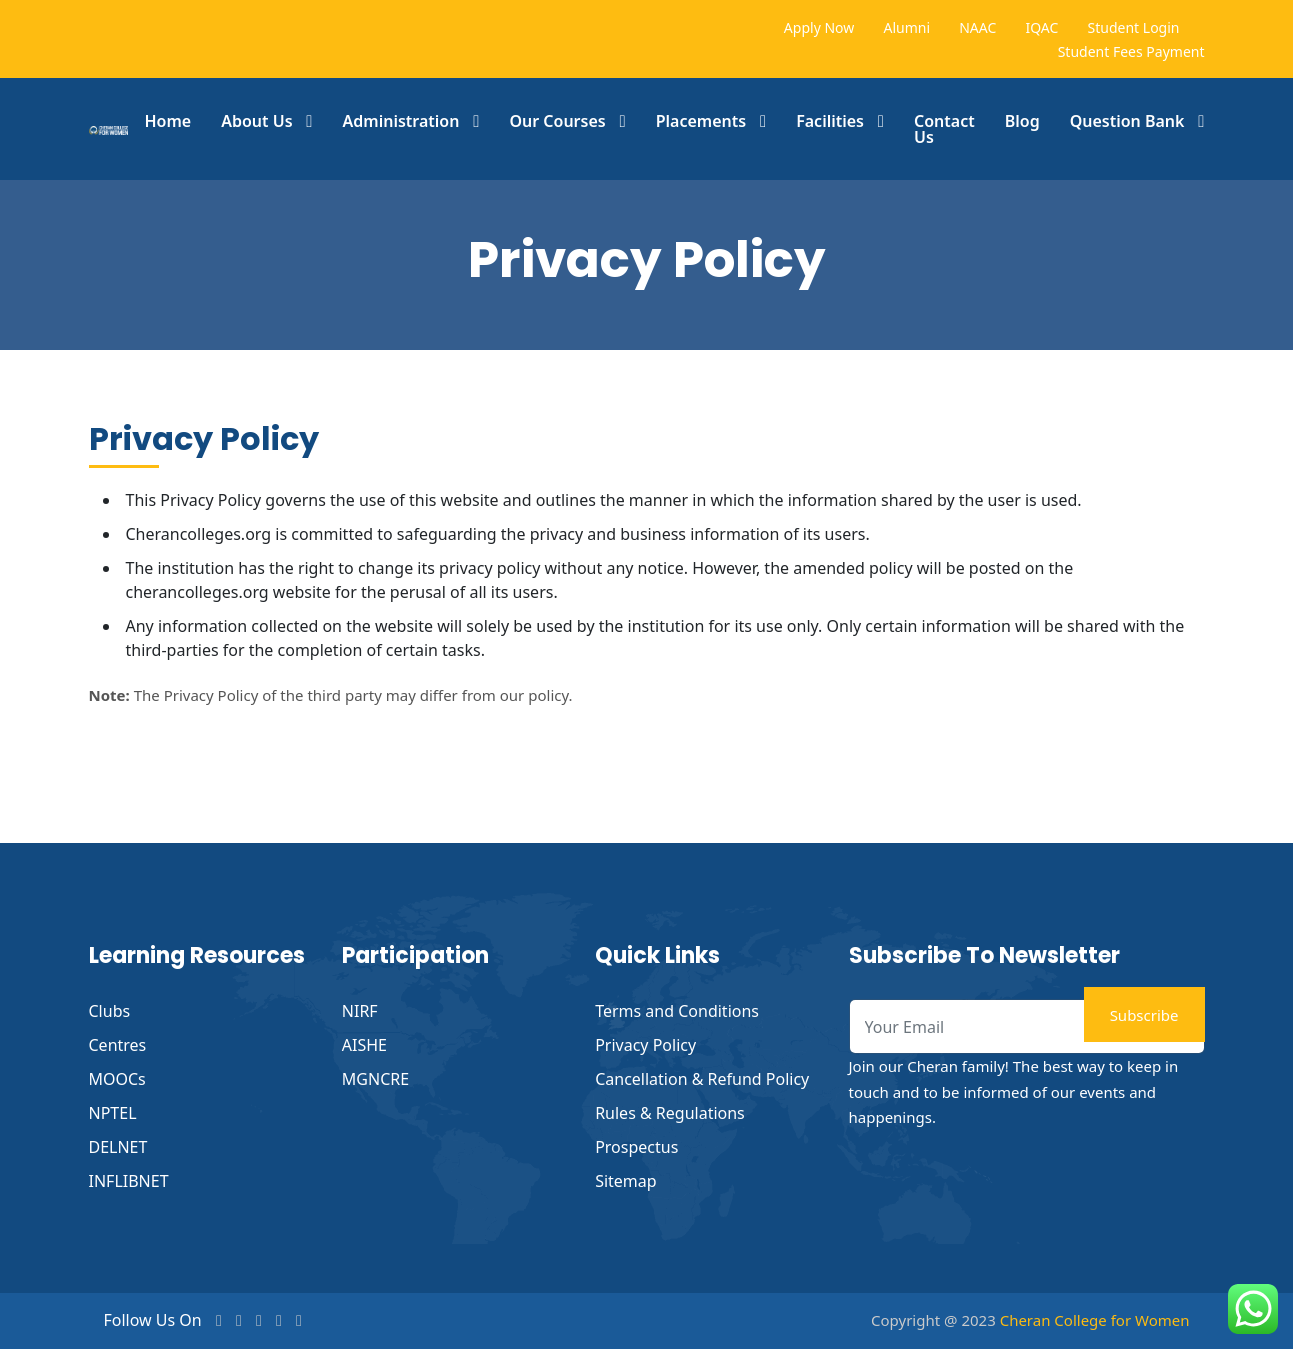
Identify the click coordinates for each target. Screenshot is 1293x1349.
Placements (701, 121)
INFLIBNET (129, 1181)
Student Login (1134, 27)
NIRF (360, 1011)
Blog (1022, 121)
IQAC (1041, 27)
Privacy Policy (645, 1045)
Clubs (110, 1011)
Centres (118, 1045)
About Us (256, 121)
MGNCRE (375, 1079)
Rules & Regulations (670, 1113)
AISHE (364, 1045)
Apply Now (819, 27)
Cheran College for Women (1095, 1320)
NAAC (977, 27)
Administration (401, 121)
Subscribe (1144, 1015)
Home (167, 121)
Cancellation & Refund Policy (702, 1079)
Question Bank (1127, 121)
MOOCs (117, 1079)
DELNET (118, 1147)
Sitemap (626, 1181)
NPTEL (113, 1113)
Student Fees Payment (1131, 51)
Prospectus (636, 1147)
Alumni (906, 27)
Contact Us (944, 129)
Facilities (830, 121)
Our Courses (557, 121)
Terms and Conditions (677, 1011)
